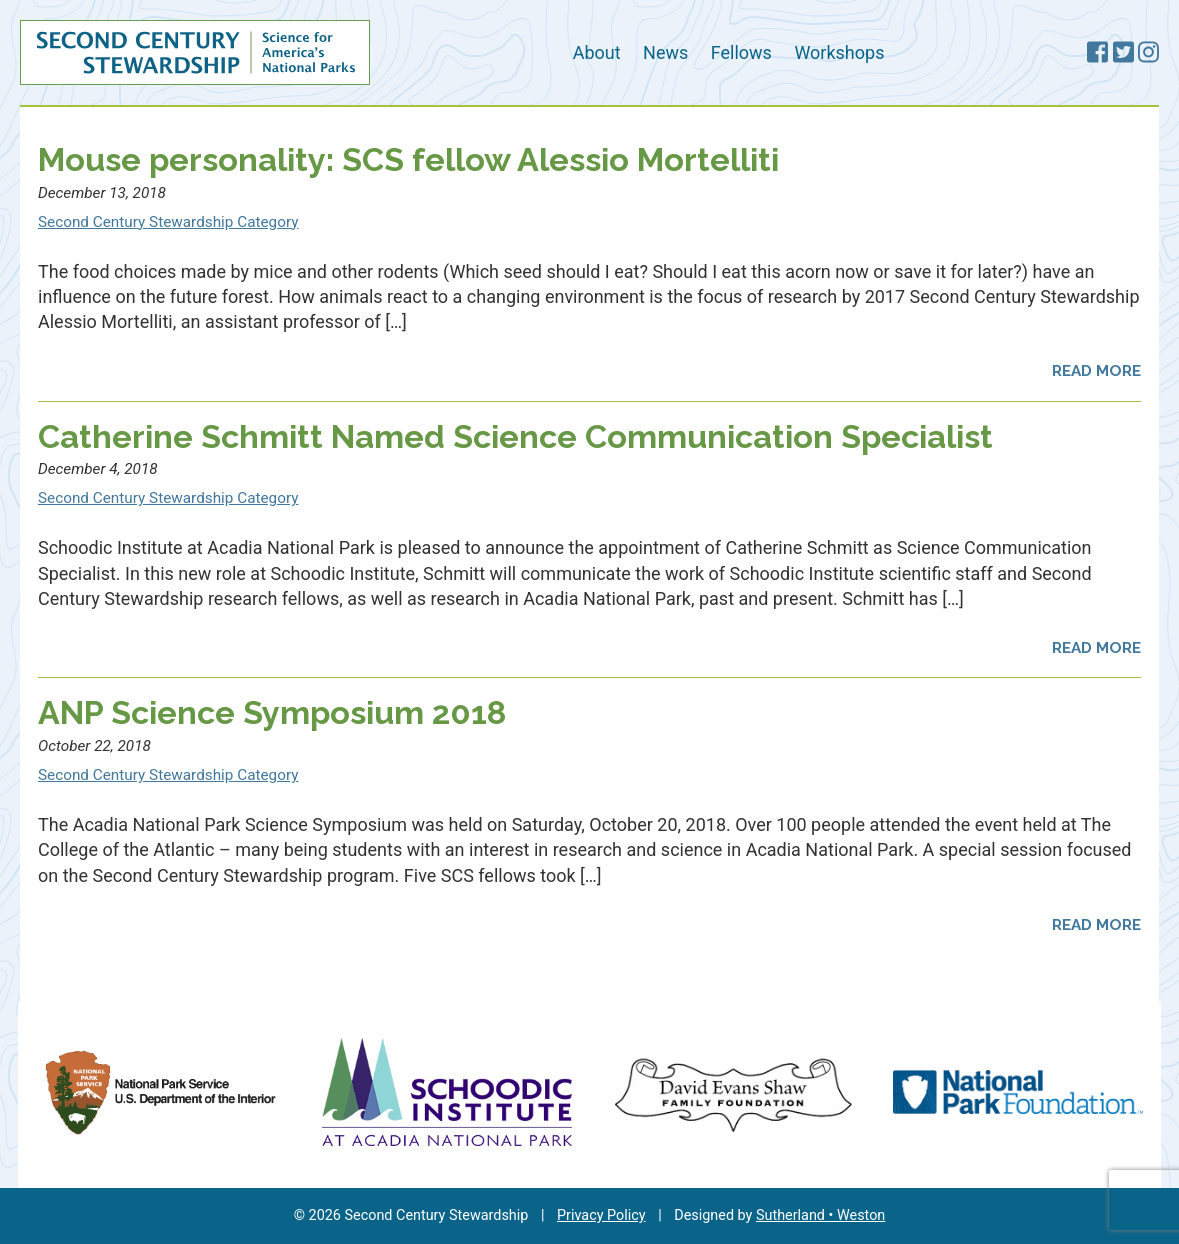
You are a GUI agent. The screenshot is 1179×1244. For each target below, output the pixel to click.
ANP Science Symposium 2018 (272, 713)
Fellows (741, 52)
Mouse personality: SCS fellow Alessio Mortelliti (408, 160)
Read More (1096, 371)
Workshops (839, 52)
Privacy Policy (601, 1215)
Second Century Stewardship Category (168, 222)
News (665, 52)
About (597, 52)
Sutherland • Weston (820, 1215)
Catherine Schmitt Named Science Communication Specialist (515, 437)
